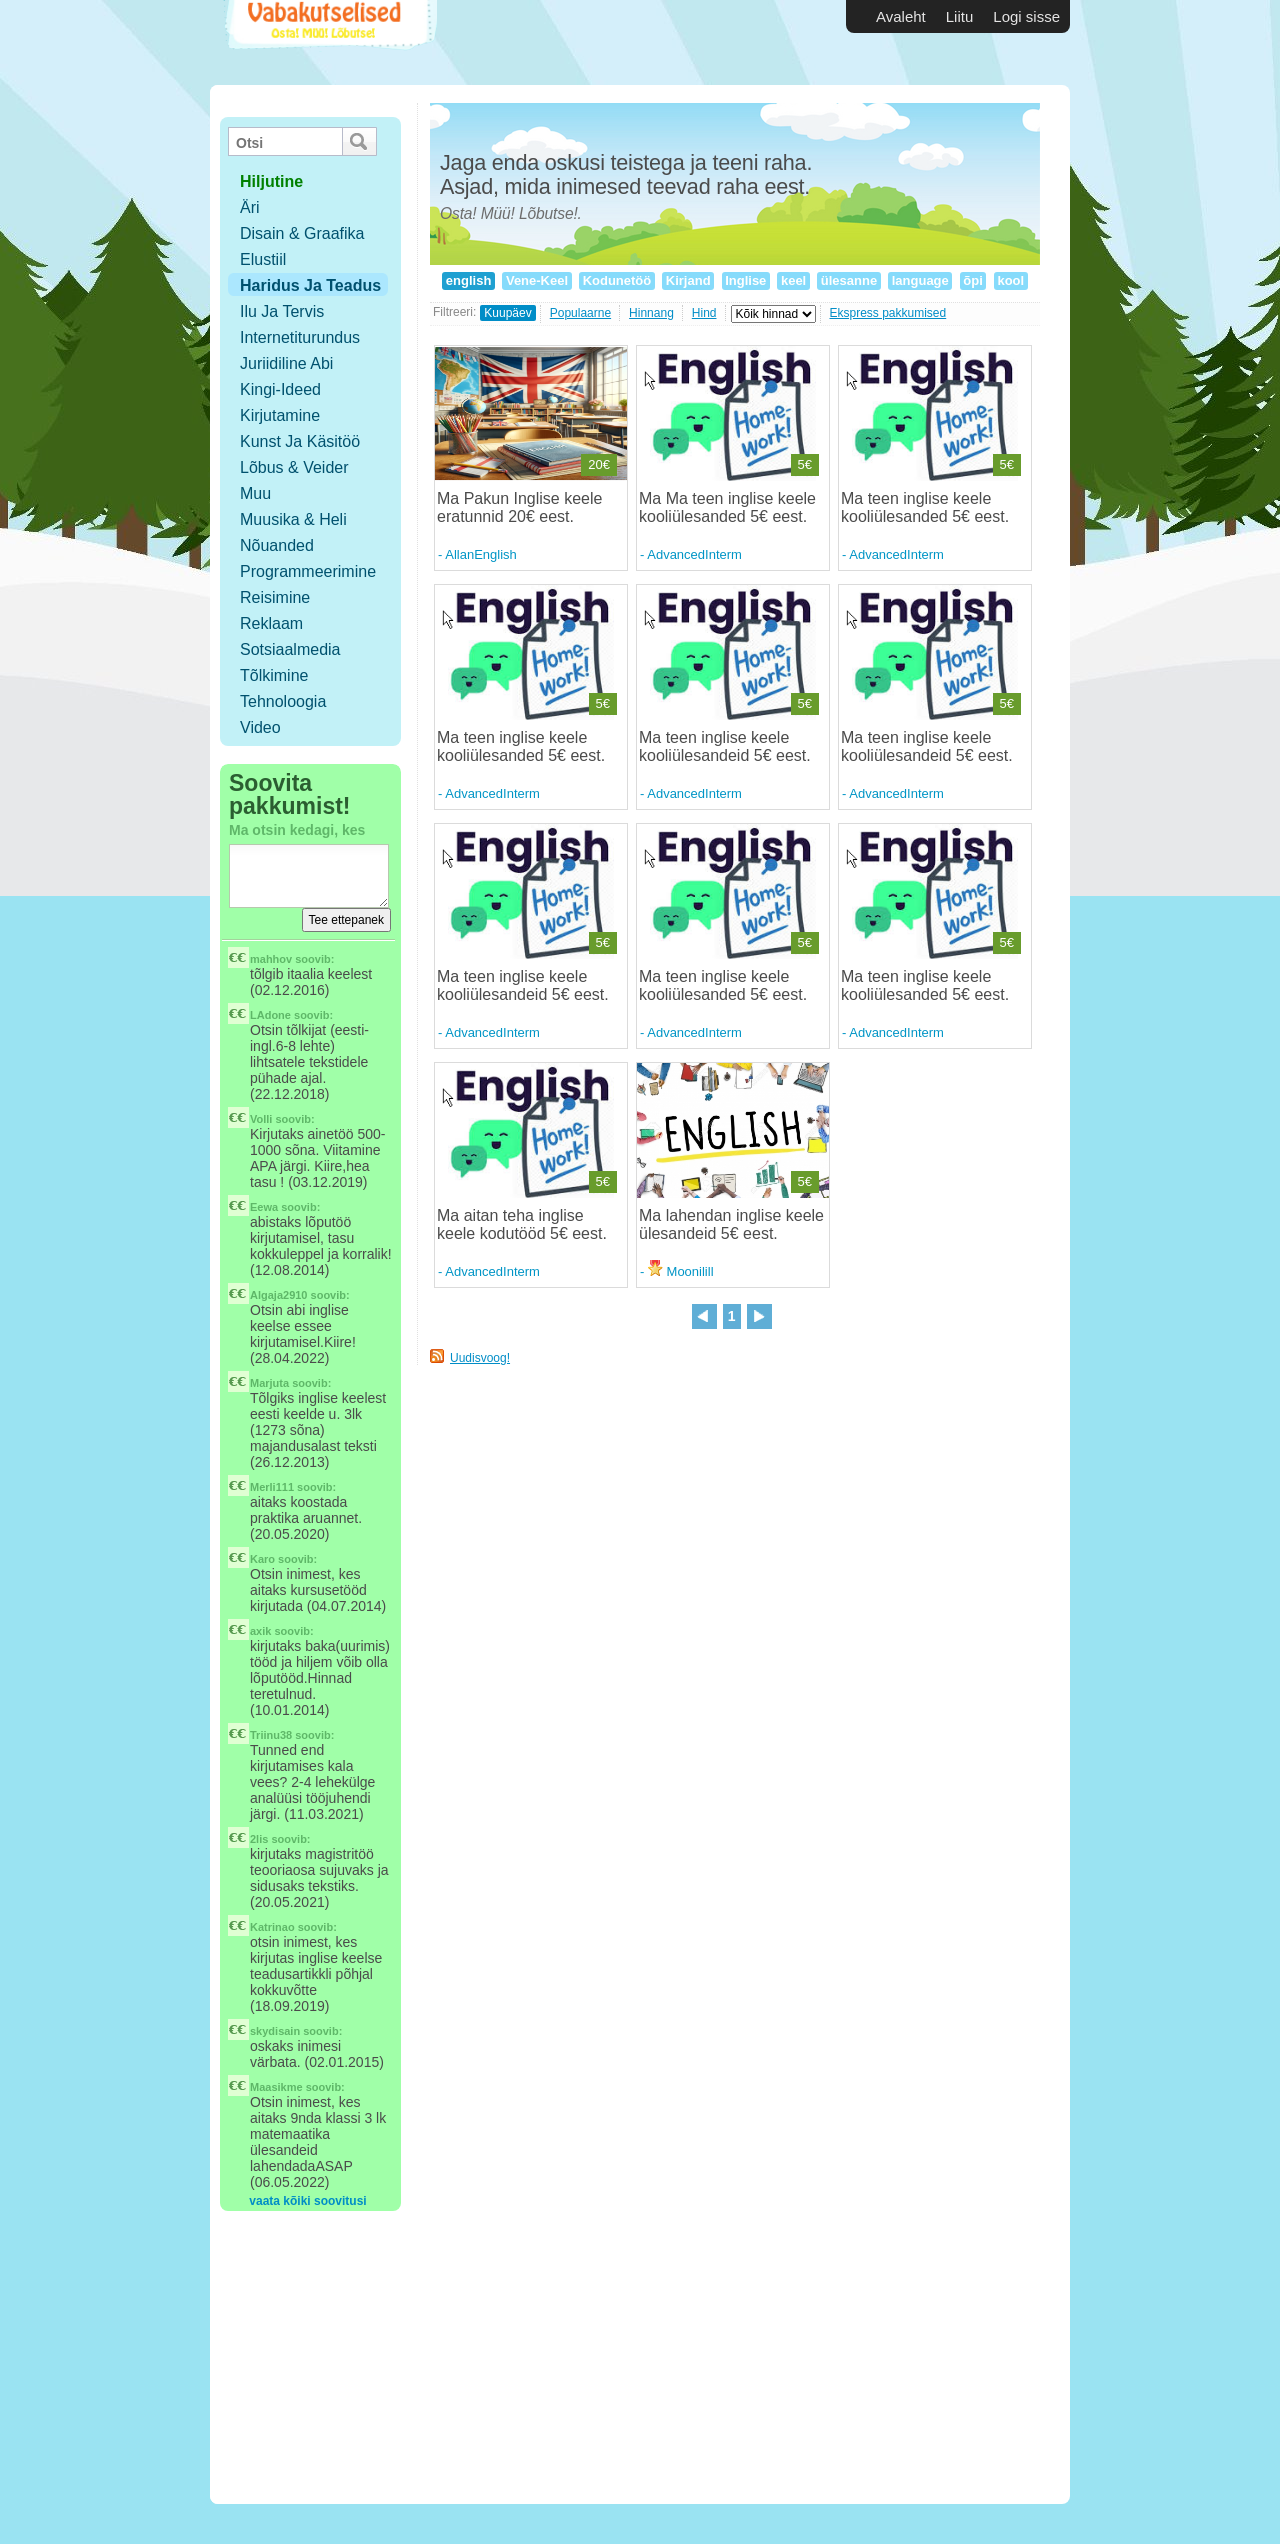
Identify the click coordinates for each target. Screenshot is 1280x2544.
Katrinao (272, 1927)
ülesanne (849, 280)
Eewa (264, 1207)
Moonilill (681, 1271)
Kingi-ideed (280, 389)
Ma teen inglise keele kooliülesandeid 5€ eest (722, 746)
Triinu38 (271, 1735)
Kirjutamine (280, 415)
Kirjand (688, 280)
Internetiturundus (300, 337)
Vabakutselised (328, 42)
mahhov (271, 959)
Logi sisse (1026, 16)
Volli (261, 1119)
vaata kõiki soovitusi (307, 2201)
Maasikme (276, 2087)
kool (1011, 280)
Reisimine (275, 597)
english (468, 280)
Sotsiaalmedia (290, 649)
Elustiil (263, 259)
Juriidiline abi (286, 363)
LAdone (270, 1015)
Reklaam (271, 623)
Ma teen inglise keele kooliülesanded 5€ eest (923, 507)
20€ (599, 464)
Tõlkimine (274, 675)
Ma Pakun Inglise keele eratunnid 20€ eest (519, 507)
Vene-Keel (536, 280)
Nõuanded (277, 545)
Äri (250, 207)
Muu (255, 493)
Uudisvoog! (480, 1358)
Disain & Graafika (302, 233)
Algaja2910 (278, 1295)
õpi (973, 280)
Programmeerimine (308, 571)
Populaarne (580, 313)
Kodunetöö (617, 280)
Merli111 (272, 1487)
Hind (704, 313)
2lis (259, 1839)
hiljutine (271, 181)
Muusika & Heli (293, 519)
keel (793, 280)
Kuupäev (507, 313)
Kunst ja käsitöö (300, 441)
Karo (262, 1559)
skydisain (275, 2031)
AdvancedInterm (694, 554)
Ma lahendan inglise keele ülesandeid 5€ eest (731, 1224)
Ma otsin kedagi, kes (297, 830)
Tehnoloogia (283, 701)
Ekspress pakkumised (888, 313)
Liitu (960, 16)
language (920, 280)
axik (260, 1631)
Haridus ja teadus (310, 285)
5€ (805, 464)
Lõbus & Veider (294, 467)
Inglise (746, 280)
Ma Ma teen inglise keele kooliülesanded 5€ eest (727, 507)
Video (260, 727)
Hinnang (651, 313)
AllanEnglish (481, 554)
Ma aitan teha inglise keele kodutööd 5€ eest (519, 1224)
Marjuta (269, 1383)
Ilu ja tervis (282, 311)
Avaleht (901, 16)
